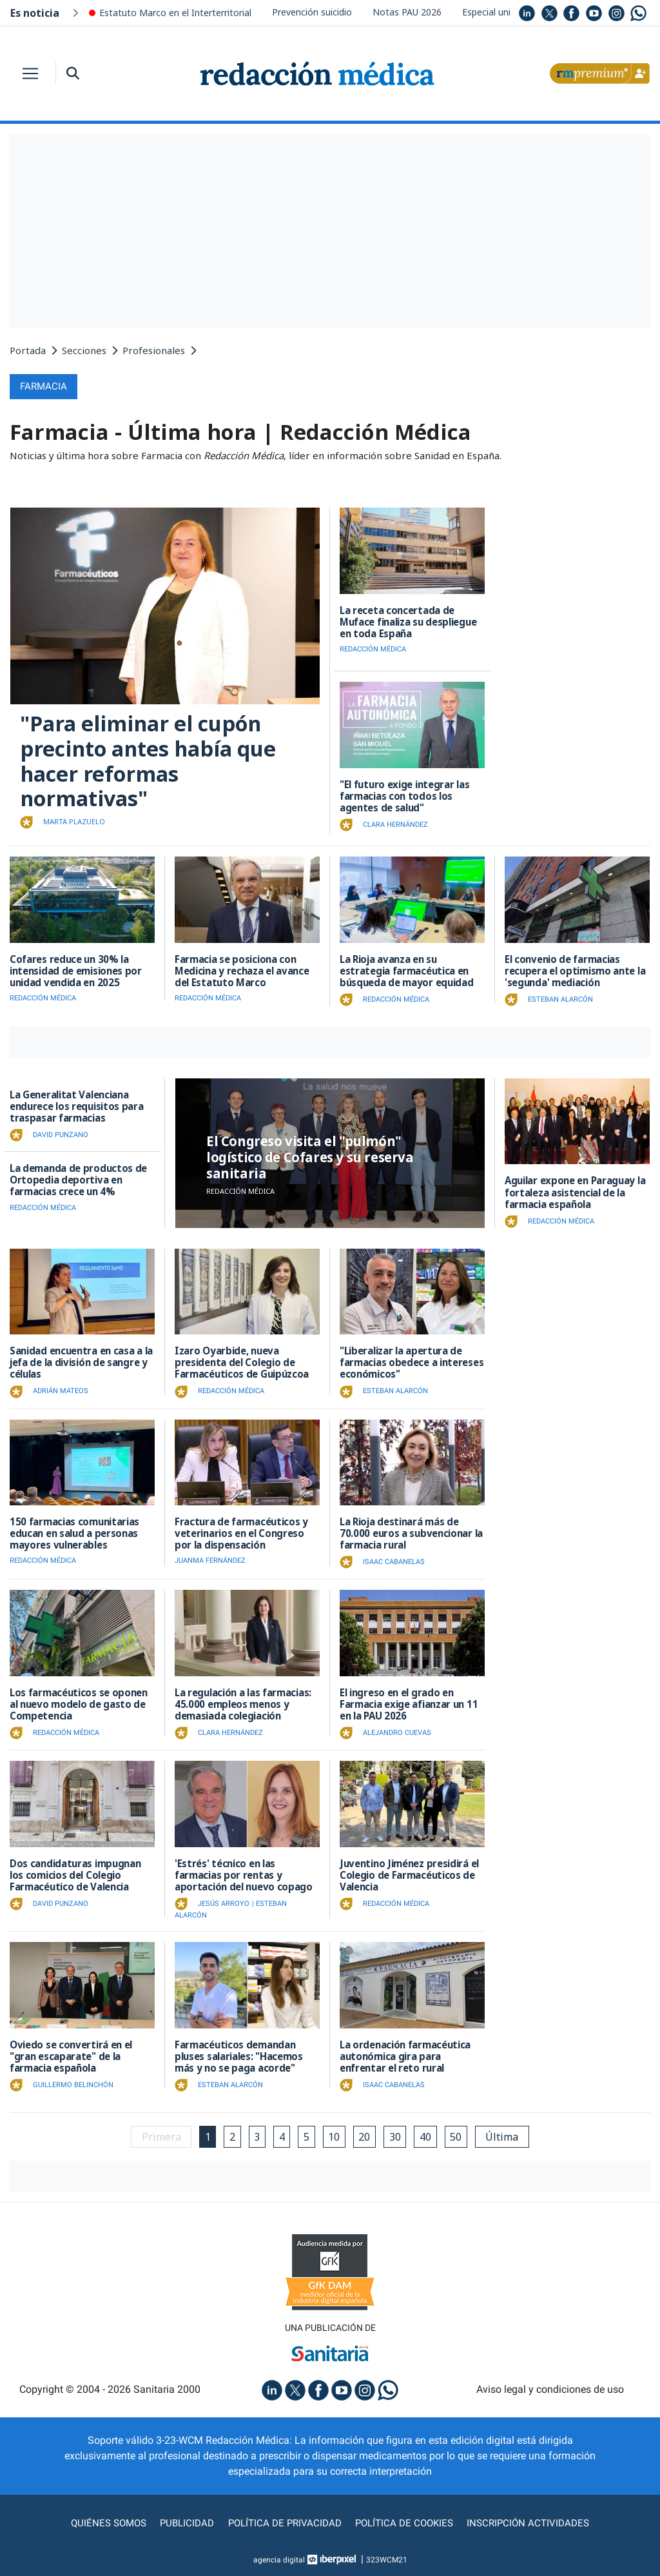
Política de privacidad (283, 2521)
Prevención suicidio (312, 12)
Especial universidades (508, 12)
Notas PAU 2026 (407, 12)
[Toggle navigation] (30, 73)
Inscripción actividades (536, 2521)
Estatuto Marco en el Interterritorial (175, 12)
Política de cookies (408, 2521)
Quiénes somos (101, 2521)
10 (334, 2135)
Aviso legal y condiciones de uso (550, 2388)
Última (505, 2135)
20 (365, 2135)
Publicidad (182, 2521)
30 (396, 2135)
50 (458, 2135)
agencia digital (279, 2558)
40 (427, 2135)
